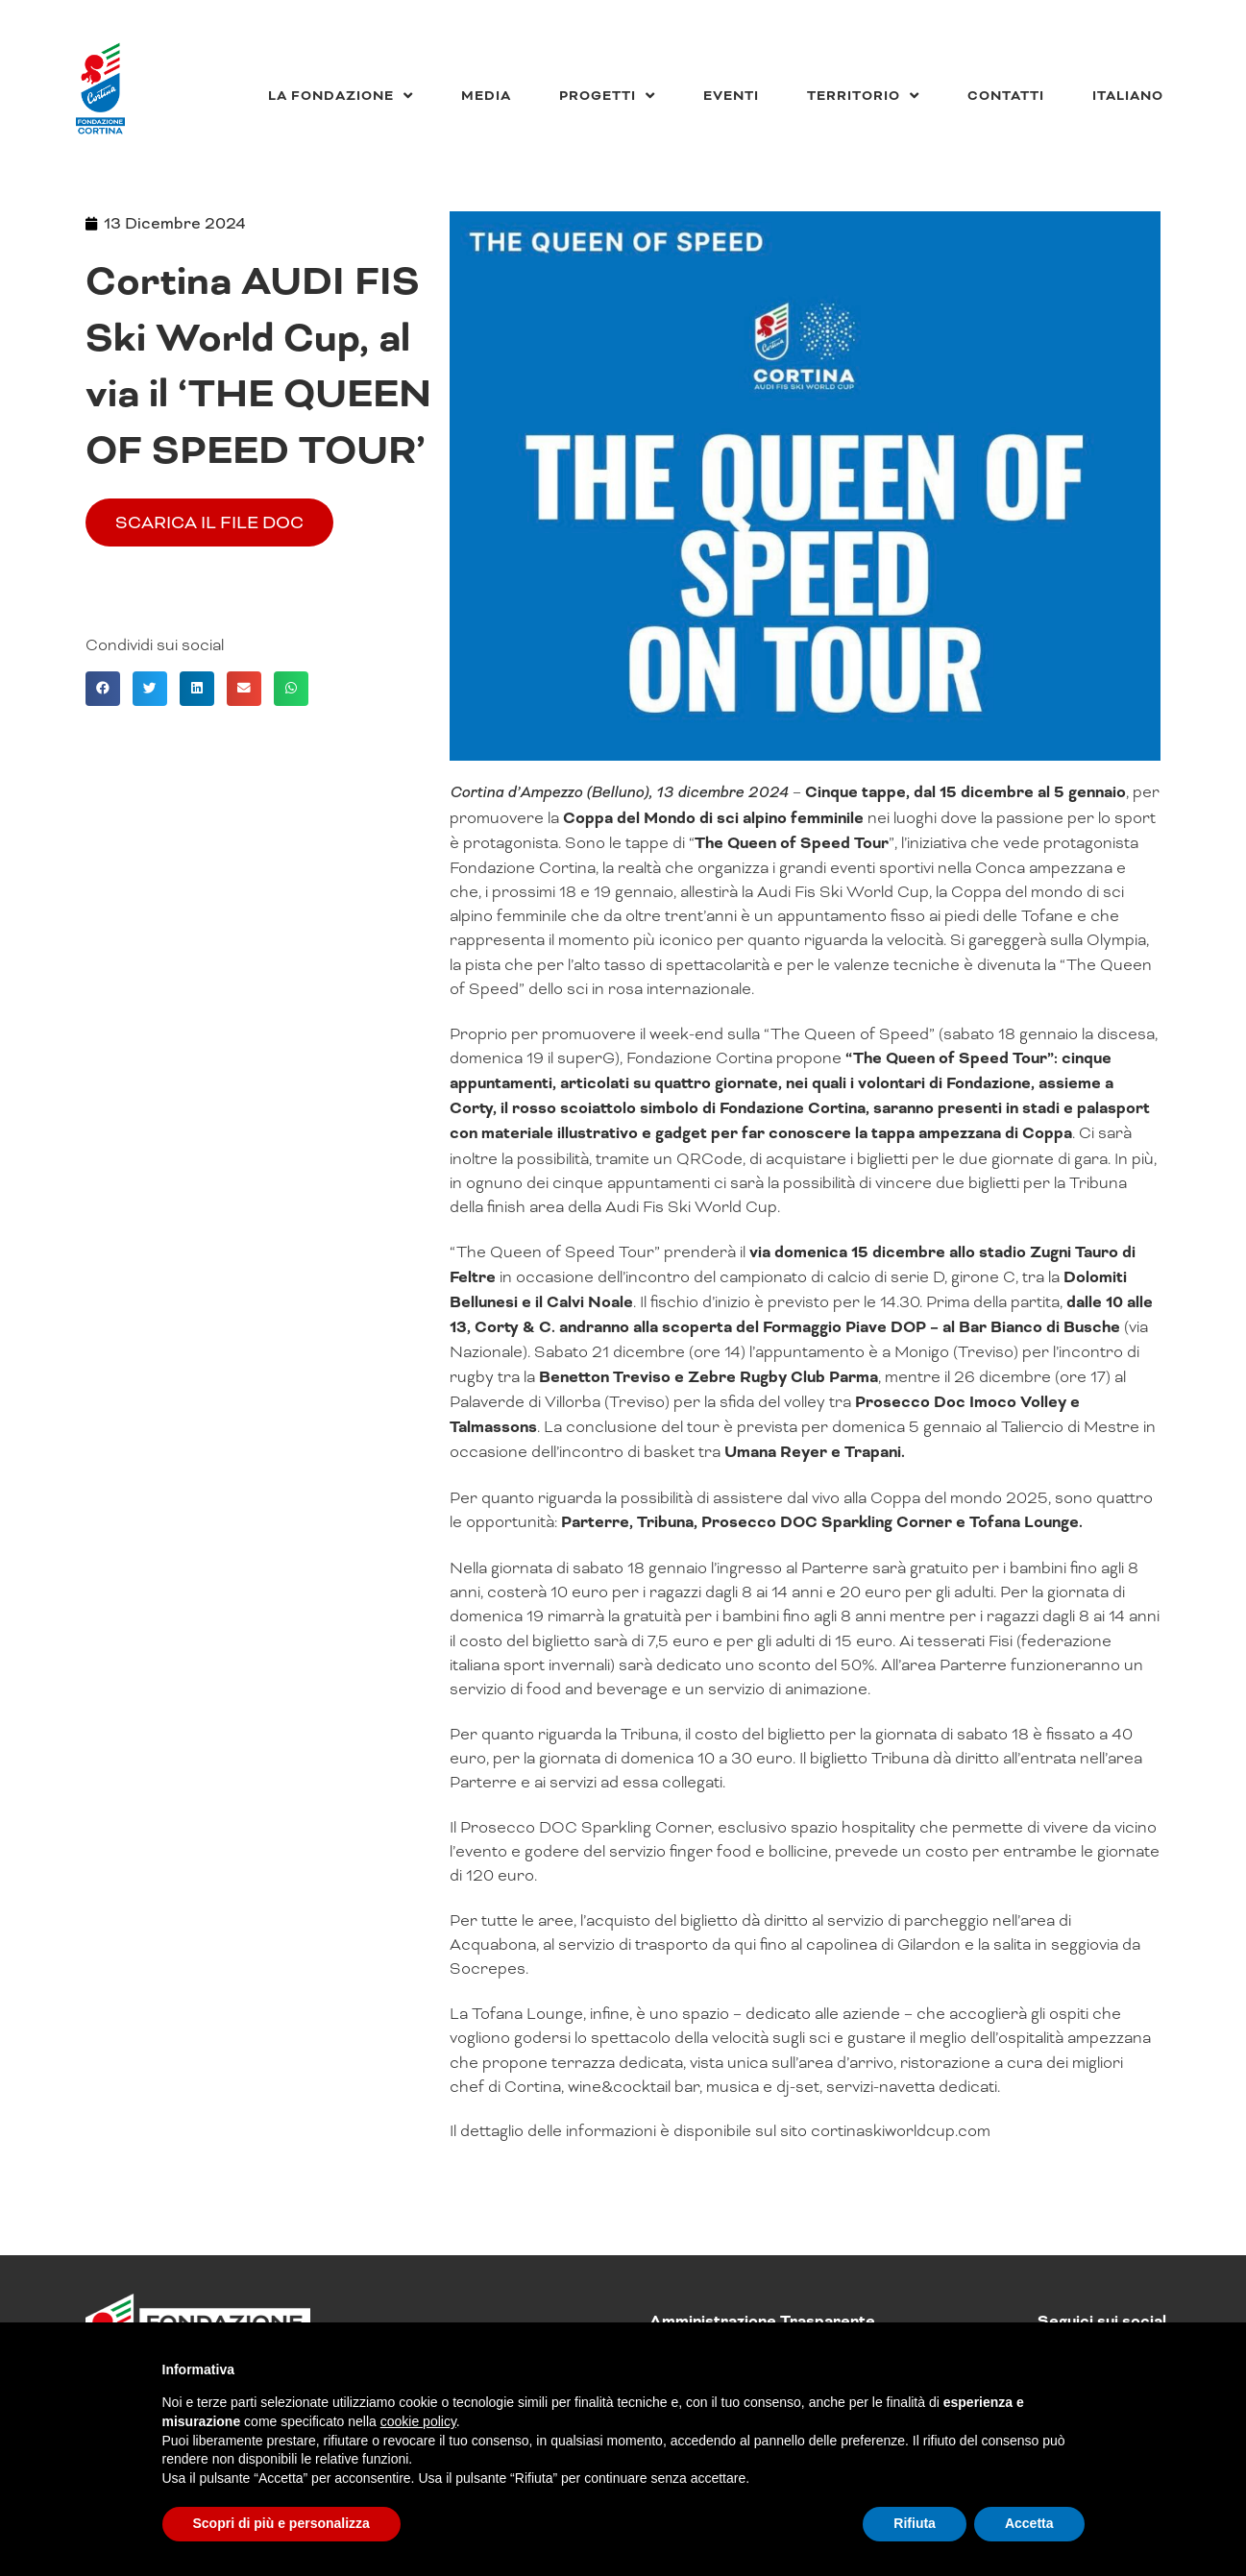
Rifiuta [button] (914, 2523)
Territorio (863, 95)
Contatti (1005, 95)
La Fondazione (340, 95)
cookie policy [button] (418, 2421)
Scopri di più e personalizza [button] (281, 2523)
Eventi (731, 95)
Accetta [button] (1029, 2523)
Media (486, 95)
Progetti (607, 95)
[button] (103, 688)
